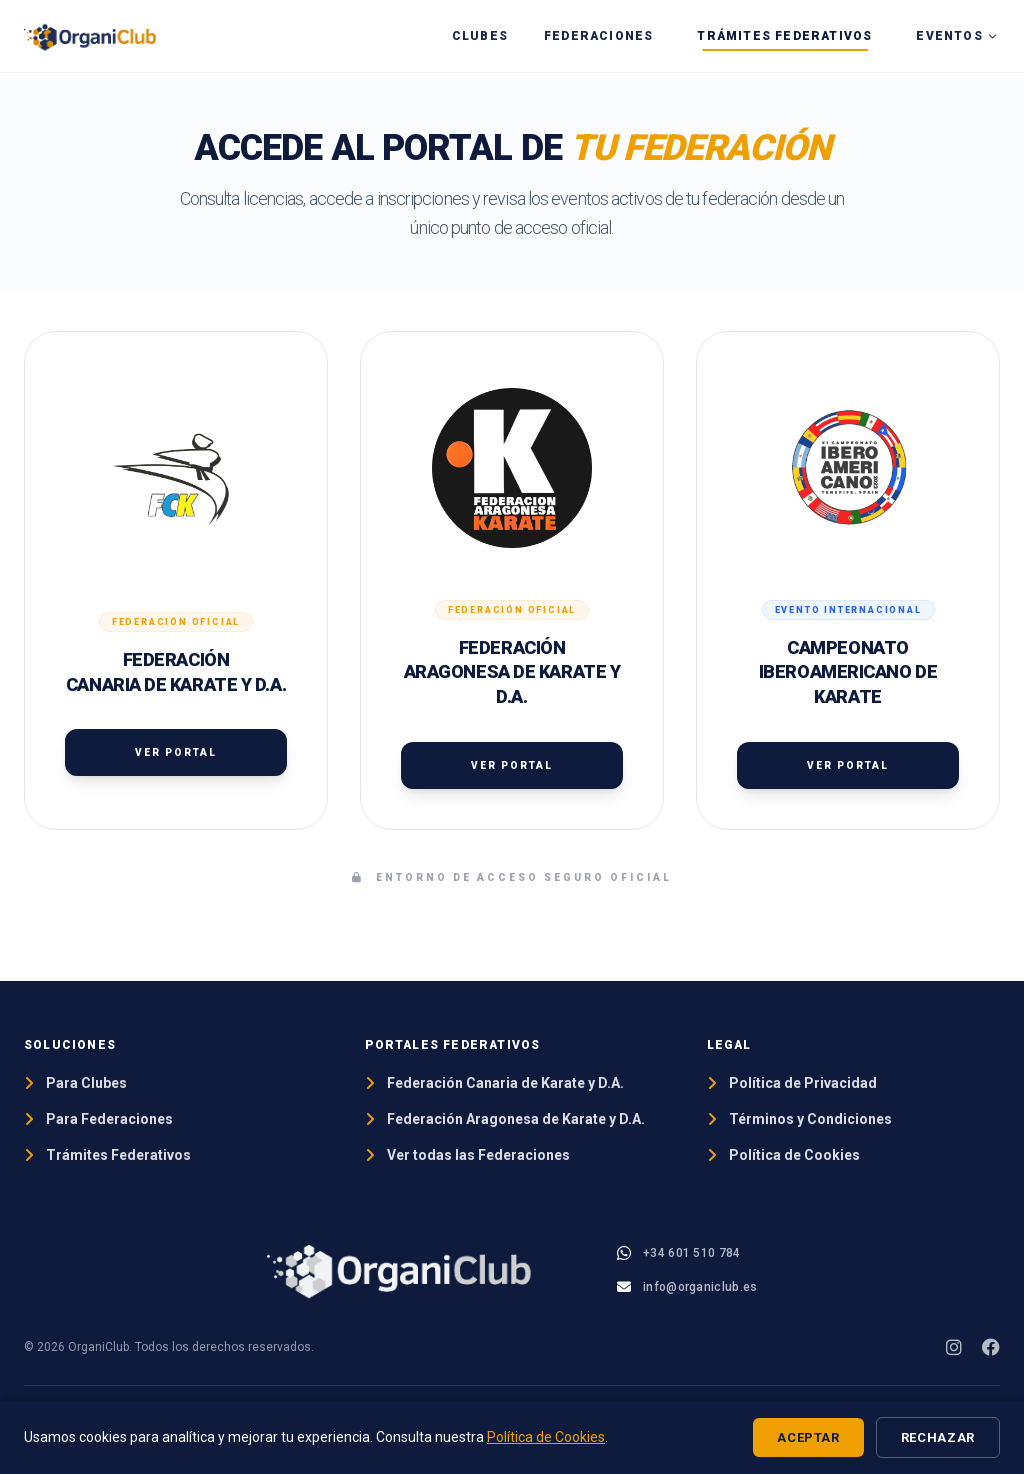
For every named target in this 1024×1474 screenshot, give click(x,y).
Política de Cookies (546, 1437)
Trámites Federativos (784, 36)
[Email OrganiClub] (687, 1287)
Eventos (957, 36)
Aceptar (808, 1437)
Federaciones (598, 36)
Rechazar (938, 1437)
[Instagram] (954, 1347)
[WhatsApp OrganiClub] (679, 1253)
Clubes (480, 36)
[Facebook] (991, 1347)
